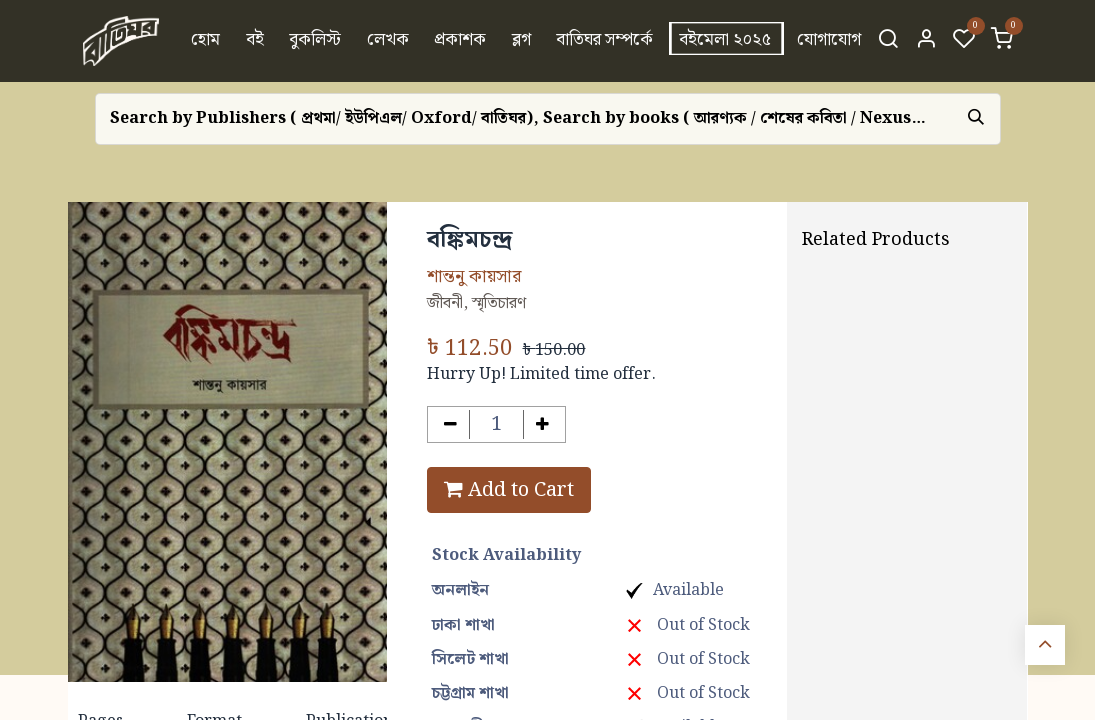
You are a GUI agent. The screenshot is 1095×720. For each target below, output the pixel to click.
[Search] (888, 41)
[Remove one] (450, 424)
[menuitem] (205, 41)
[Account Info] (926, 41)
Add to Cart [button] (509, 490)
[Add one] (542, 424)
